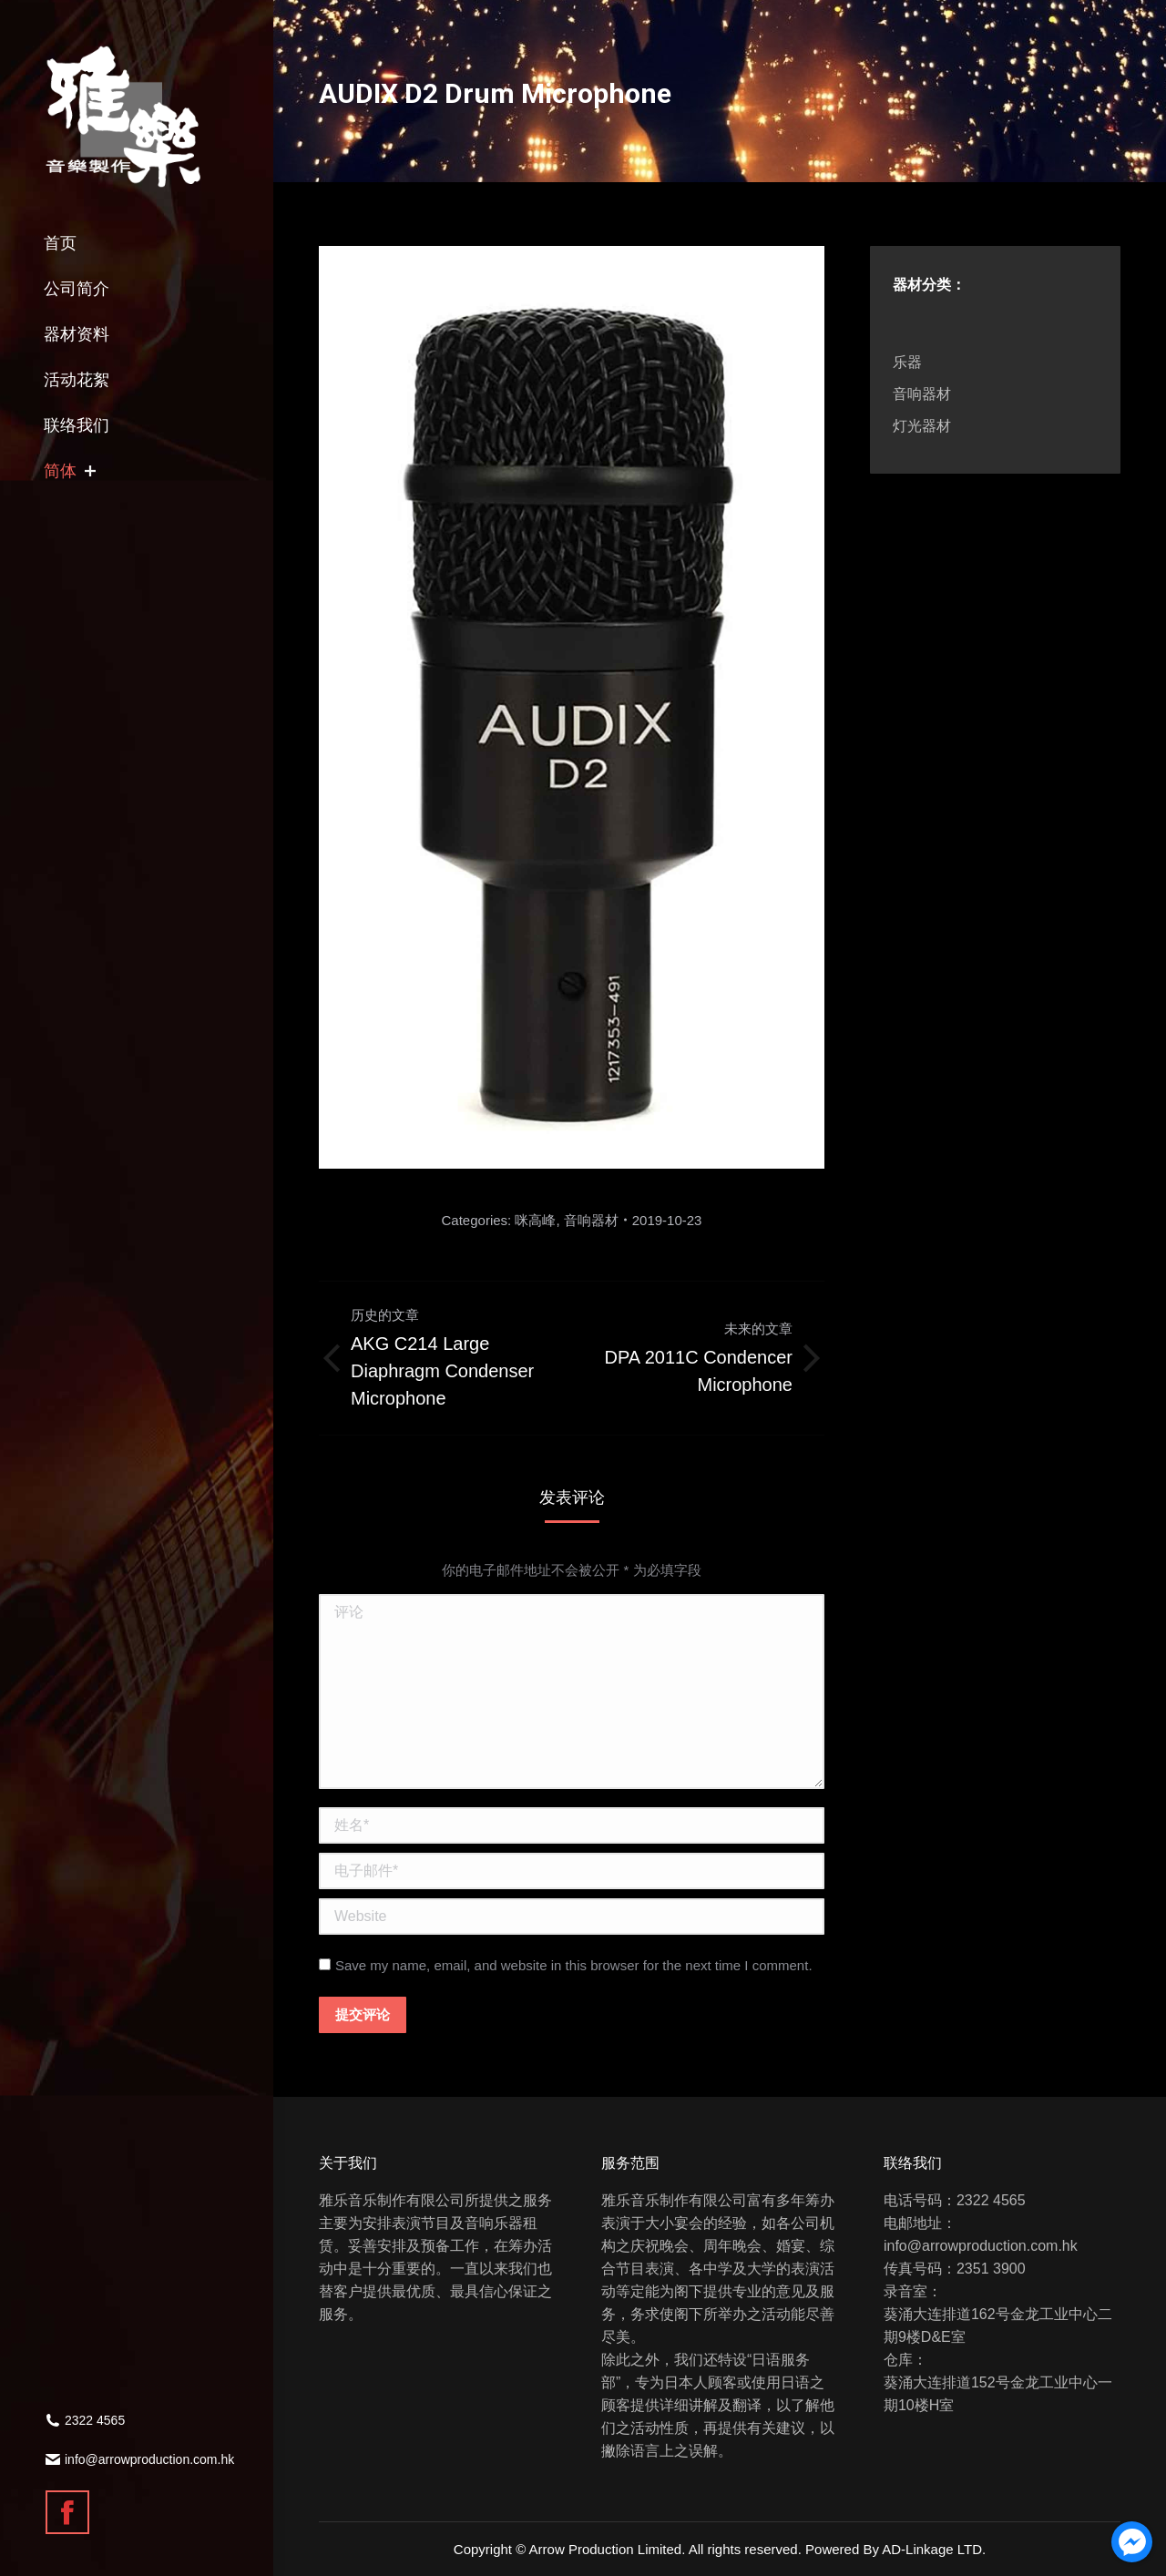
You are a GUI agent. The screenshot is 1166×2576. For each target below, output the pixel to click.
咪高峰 (535, 1220)
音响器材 (591, 1220)
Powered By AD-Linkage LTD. (895, 2549)
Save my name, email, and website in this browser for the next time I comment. (574, 1965)
